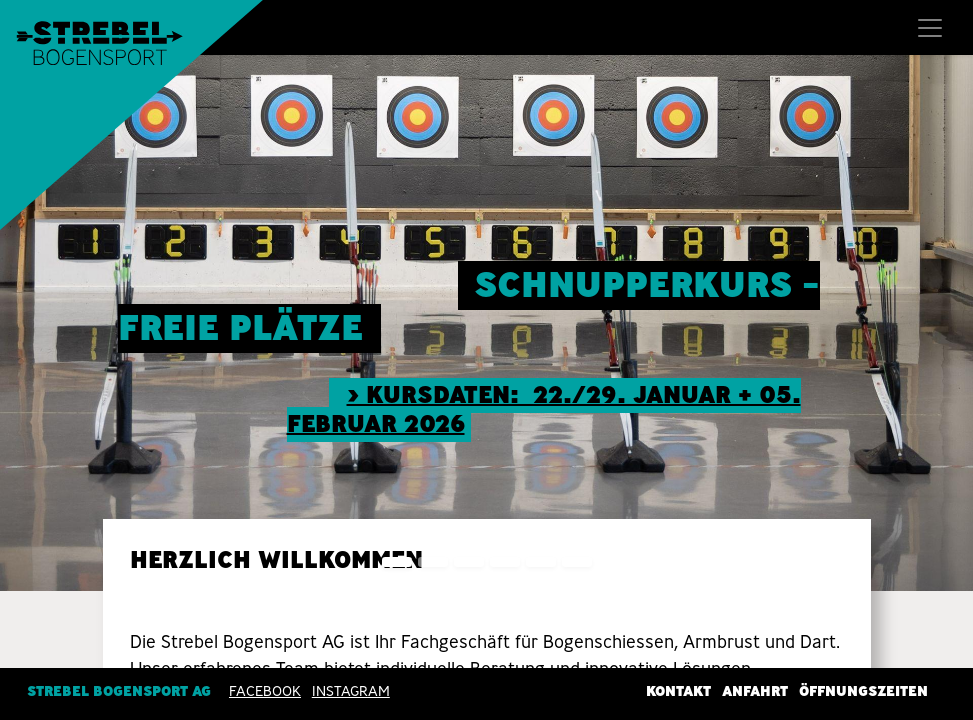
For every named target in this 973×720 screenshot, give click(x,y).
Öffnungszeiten (863, 691)
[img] (934, 323)
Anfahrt (755, 691)
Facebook (265, 691)
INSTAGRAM (351, 691)
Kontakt (678, 691)
